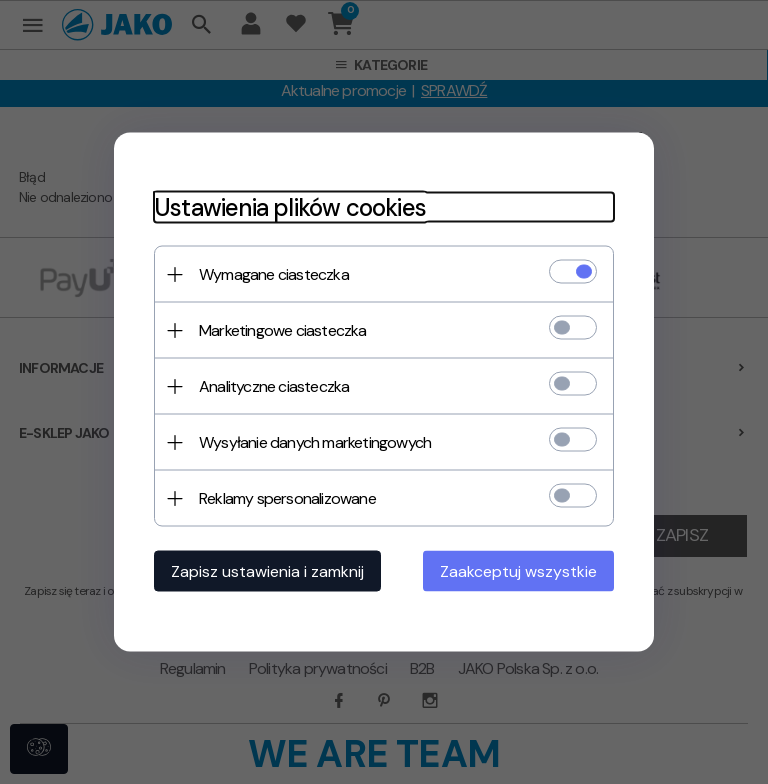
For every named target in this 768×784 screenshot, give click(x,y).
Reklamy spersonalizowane (287, 498)
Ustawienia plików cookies (290, 207)
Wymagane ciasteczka (274, 274)
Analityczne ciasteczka (274, 386)
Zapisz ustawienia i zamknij (267, 571)
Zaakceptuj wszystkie (518, 571)
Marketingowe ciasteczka (283, 330)
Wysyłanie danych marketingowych (315, 442)
